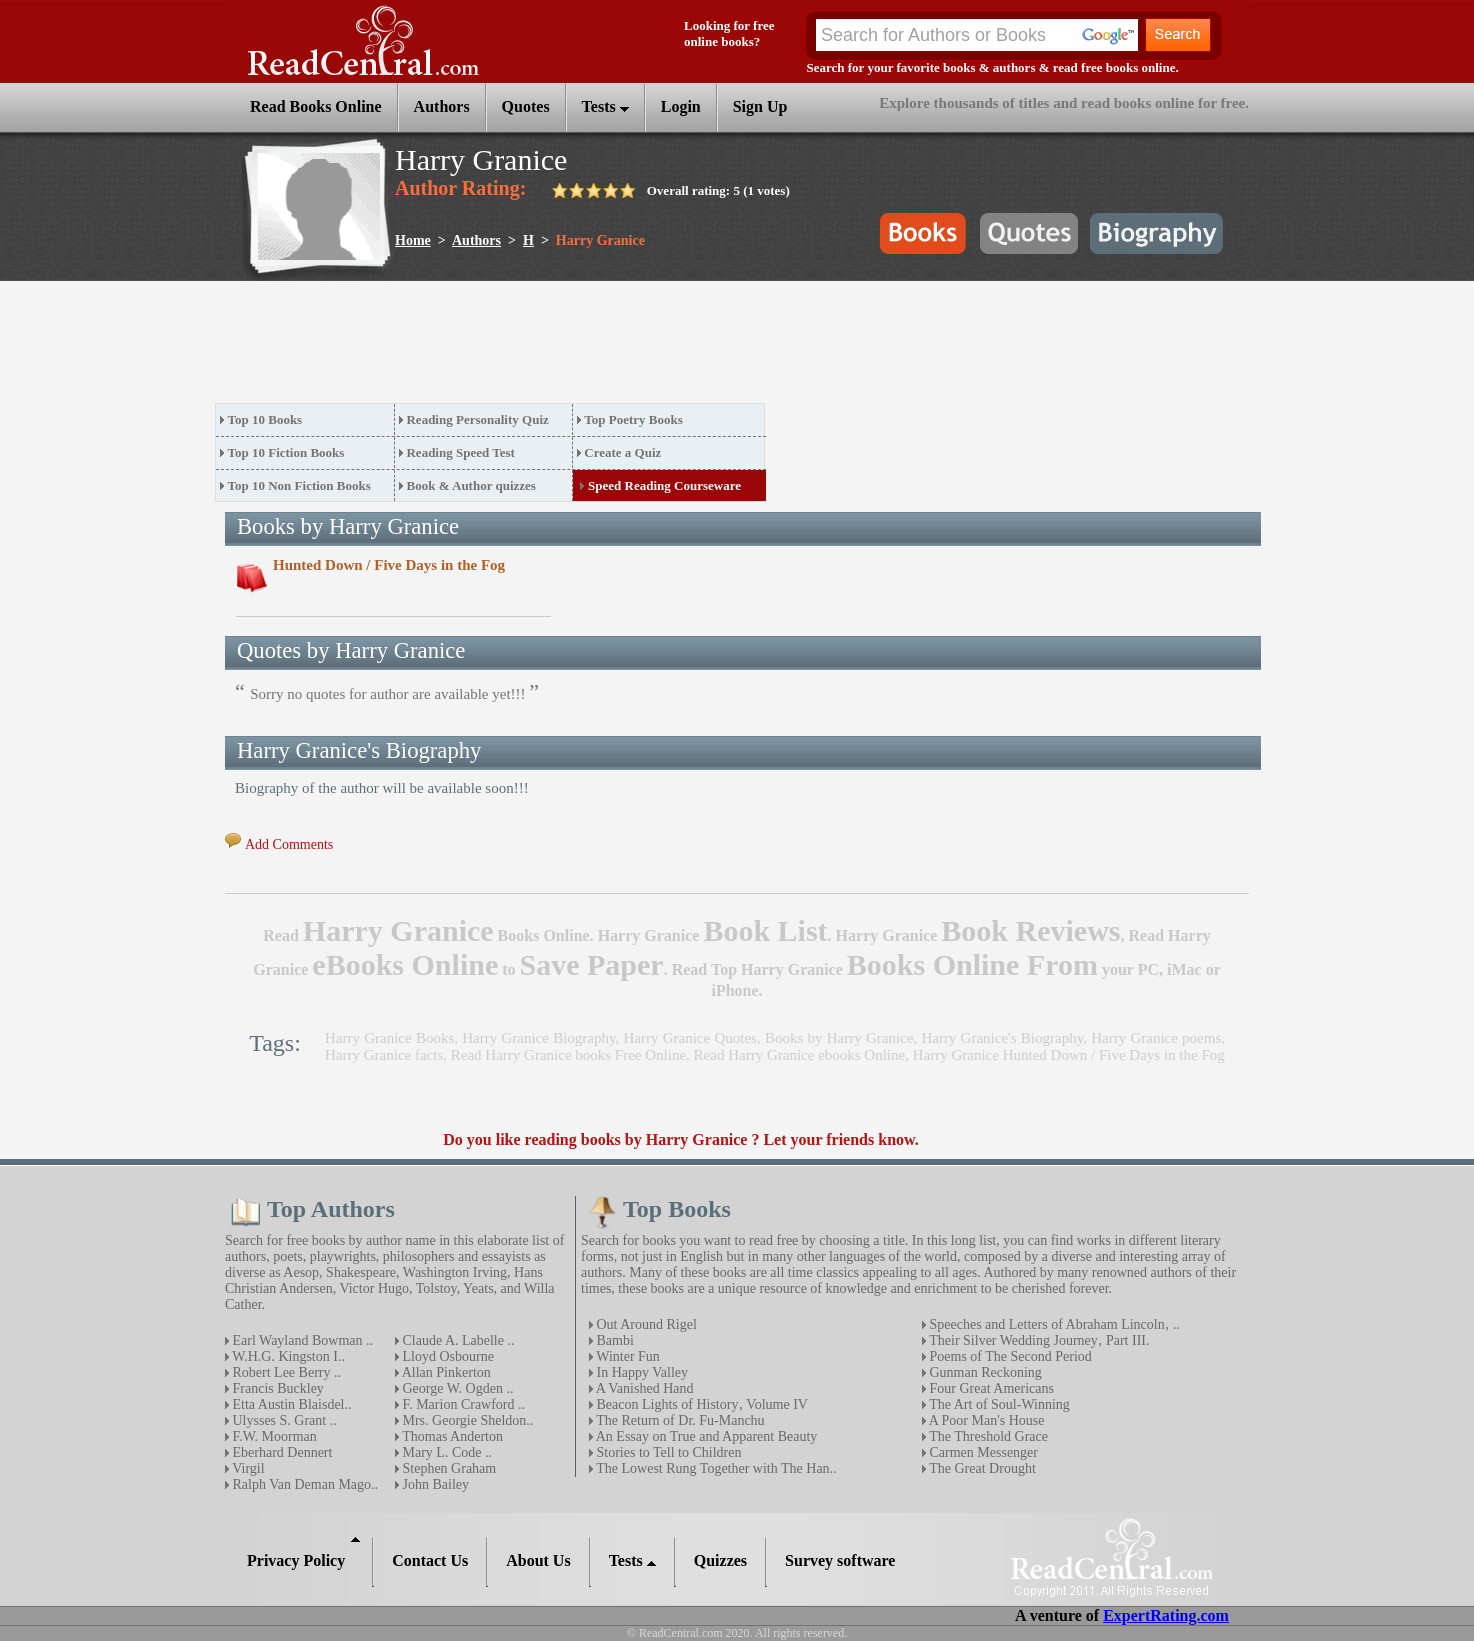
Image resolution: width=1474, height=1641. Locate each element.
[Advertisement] (579, 348)
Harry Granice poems (1156, 1038)
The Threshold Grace (987, 1436)
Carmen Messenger (982, 1452)
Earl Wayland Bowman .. (301, 1340)
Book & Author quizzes (470, 485)
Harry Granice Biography (538, 1038)
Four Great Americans (990, 1388)
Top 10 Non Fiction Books (299, 485)
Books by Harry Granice (839, 1038)
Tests (605, 106)
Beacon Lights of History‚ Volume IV (700, 1404)
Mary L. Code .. (445, 1452)
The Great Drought (981, 1468)
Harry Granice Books (389, 1038)
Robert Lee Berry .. (285, 1372)
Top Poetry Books (633, 419)
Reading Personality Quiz (477, 419)
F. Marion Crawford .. (462, 1404)
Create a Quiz (622, 452)
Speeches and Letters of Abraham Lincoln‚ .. (1053, 1324)
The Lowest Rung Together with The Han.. (715, 1468)
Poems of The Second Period (1009, 1356)
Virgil (247, 1468)
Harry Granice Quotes (690, 1038)
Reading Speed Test (460, 452)
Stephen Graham (447, 1468)
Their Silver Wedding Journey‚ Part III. (1037, 1340)
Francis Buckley (276, 1388)
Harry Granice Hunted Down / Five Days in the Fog (1069, 1055)
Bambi (613, 1340)
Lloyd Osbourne (446, 1356)
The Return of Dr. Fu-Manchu (679, 1420)
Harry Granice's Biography (1002, 1038)
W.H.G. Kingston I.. (287, 1356)
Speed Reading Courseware (664, 485)
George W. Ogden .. (456, 1388)
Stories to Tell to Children (667, 1452)
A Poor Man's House (985, 1420)
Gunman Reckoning (984, 1372)
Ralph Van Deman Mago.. (303, 1484)
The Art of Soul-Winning (998, 1404)
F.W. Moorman (273, 1436)
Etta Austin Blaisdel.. (290, 1404)
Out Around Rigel (645, 1324)
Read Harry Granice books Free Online (568, 1055)
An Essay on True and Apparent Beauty (705, 1436)
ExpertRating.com (1166, 1615)
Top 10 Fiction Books (286, 452)
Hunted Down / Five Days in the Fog (389, 565)
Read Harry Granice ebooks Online (800, 1055)
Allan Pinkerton (445, 1372)
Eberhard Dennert (280, 1452)
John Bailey (434, 1484)
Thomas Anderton (451, 1436)
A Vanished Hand (643, 1388)
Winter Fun (626, 1356)
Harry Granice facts (384, 1055)
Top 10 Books (265, 419)
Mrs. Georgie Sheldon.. (466, 1420)
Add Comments (289, 844)
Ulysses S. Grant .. (283, 1420)
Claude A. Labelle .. (456, 1340)
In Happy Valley (640, 1372)
